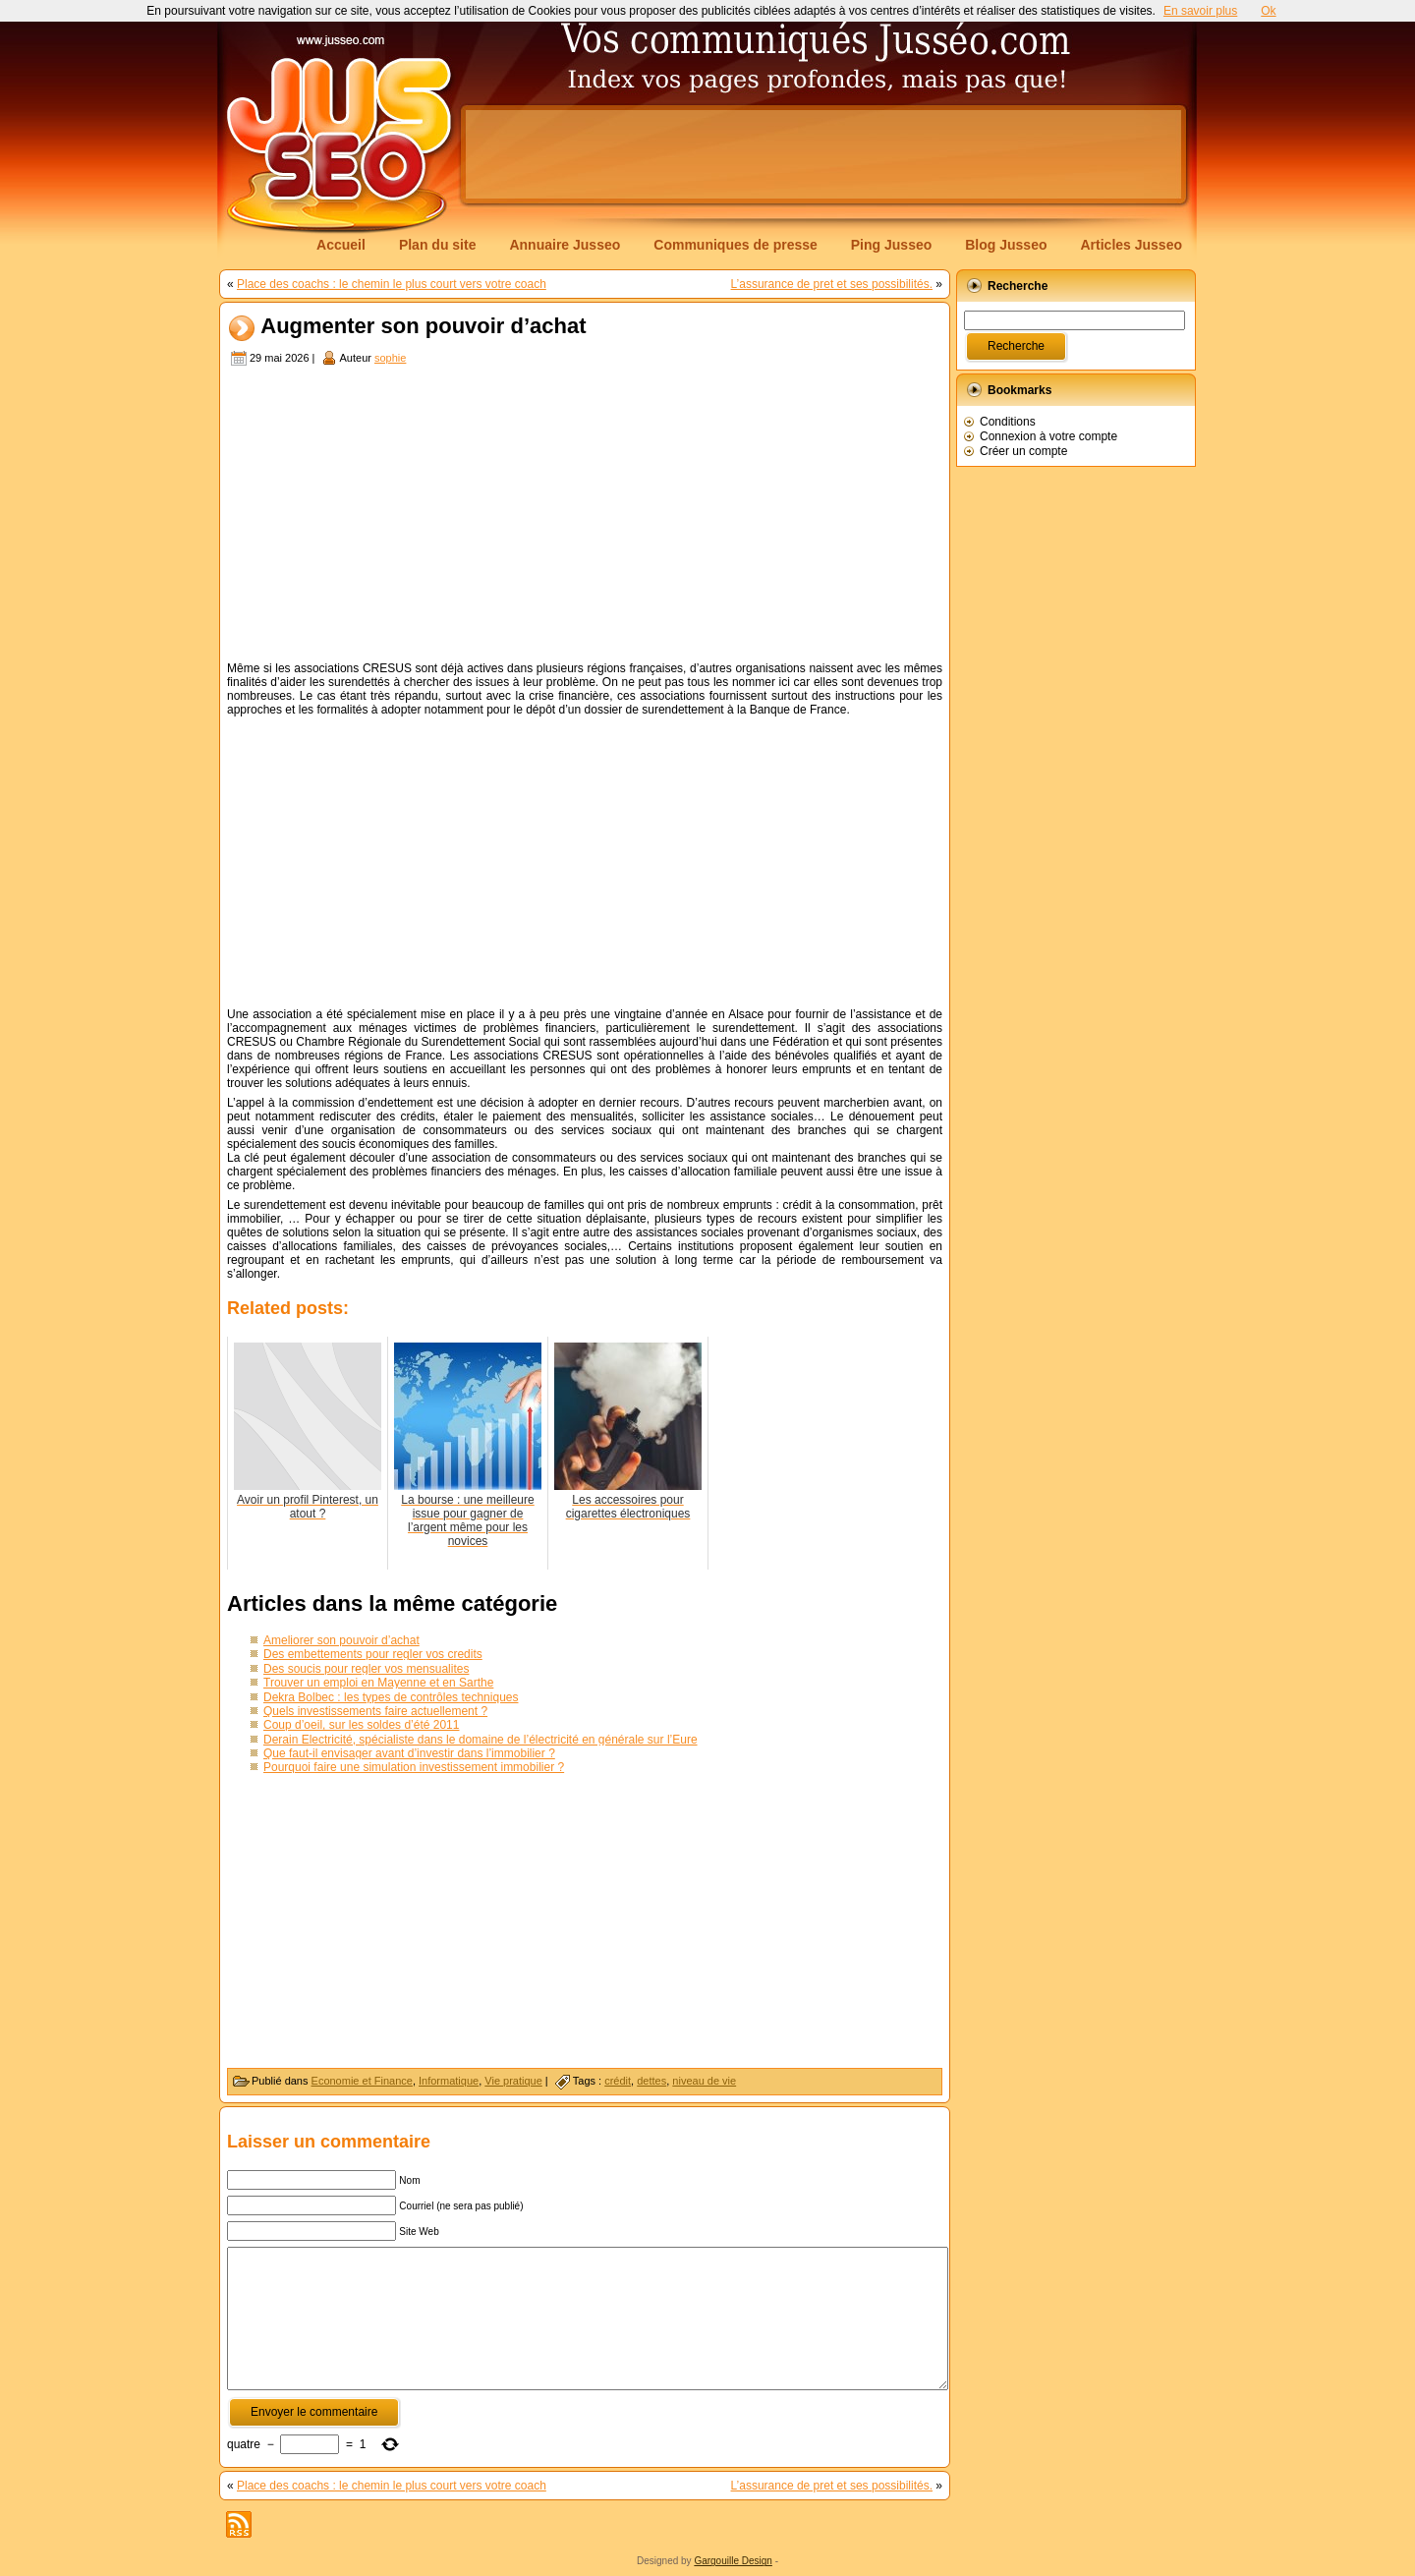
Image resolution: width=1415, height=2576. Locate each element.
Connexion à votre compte (1048, 436)
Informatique (449, 2081)
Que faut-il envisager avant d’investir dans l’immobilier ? (409, 1753)
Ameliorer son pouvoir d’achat (341, 1640)
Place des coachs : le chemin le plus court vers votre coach (391, 284)
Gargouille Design (733, 2560)
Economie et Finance (362, 2081)
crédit (617, 2081)
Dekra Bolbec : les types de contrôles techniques (390, 1697)
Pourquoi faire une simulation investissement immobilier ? (413, 1767)
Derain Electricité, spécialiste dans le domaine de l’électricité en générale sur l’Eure (480, 1739)
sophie (390, 358)
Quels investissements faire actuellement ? (375, 1711)
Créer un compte (1023, 451)
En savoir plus (1200, 11)
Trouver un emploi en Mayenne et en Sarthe (378, 1682)
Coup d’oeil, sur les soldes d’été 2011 (361, 1725)
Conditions (1008, 422)
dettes (651, 2081)
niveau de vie (704, 2081)
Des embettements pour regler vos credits (372, 1654)
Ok (1268, 11)
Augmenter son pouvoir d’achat (423, 327)
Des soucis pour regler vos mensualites (366, 1669)
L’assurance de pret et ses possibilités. (832, 284)
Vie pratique (513, 2081)
